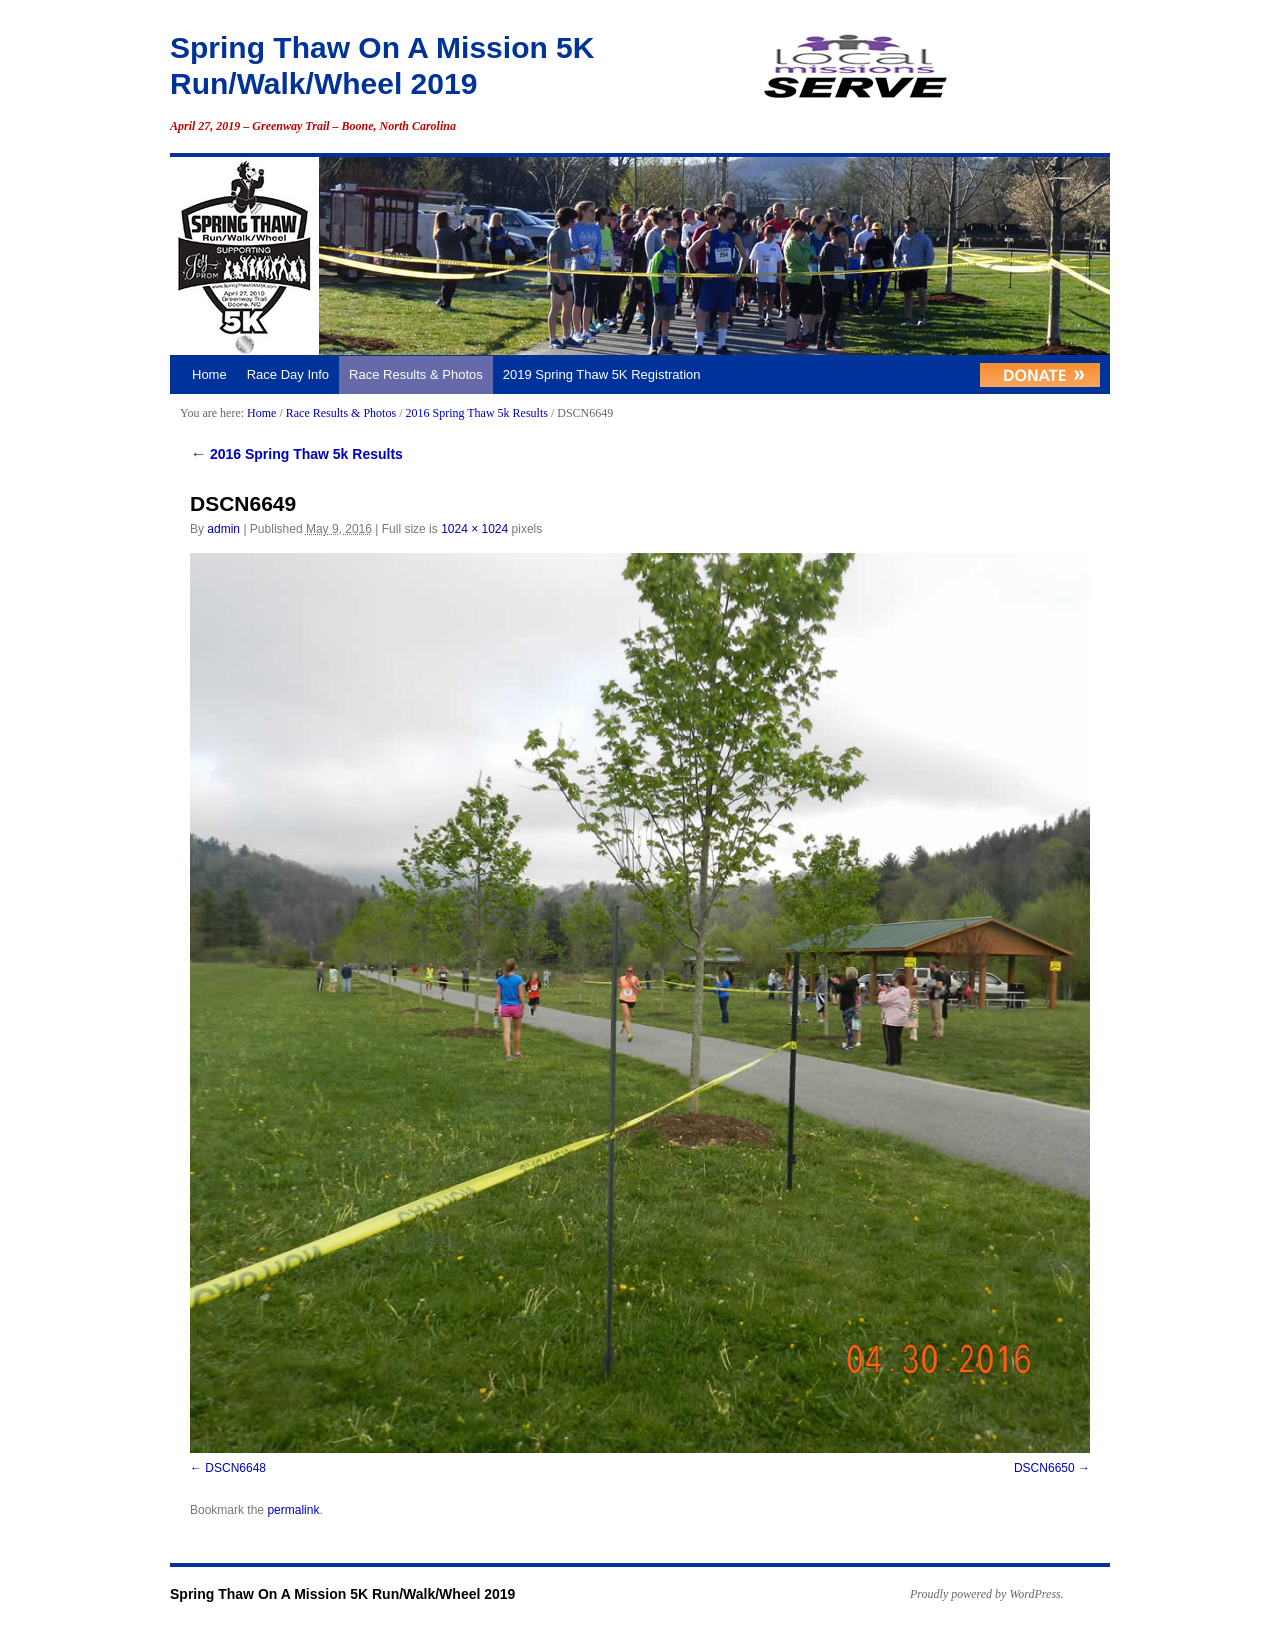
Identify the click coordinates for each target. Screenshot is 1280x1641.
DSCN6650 (1044, 1468)
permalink (293, 1510)
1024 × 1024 (474, 529)
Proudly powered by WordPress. (987, 1594)
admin (223, 529)
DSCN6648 (235, 1468)
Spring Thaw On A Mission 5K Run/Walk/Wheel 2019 (342, 1594)
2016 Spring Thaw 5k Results (476, 413)
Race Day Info (288, 374)
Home (209, 374)
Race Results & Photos (416, 374)
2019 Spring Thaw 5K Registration (602, 374)
